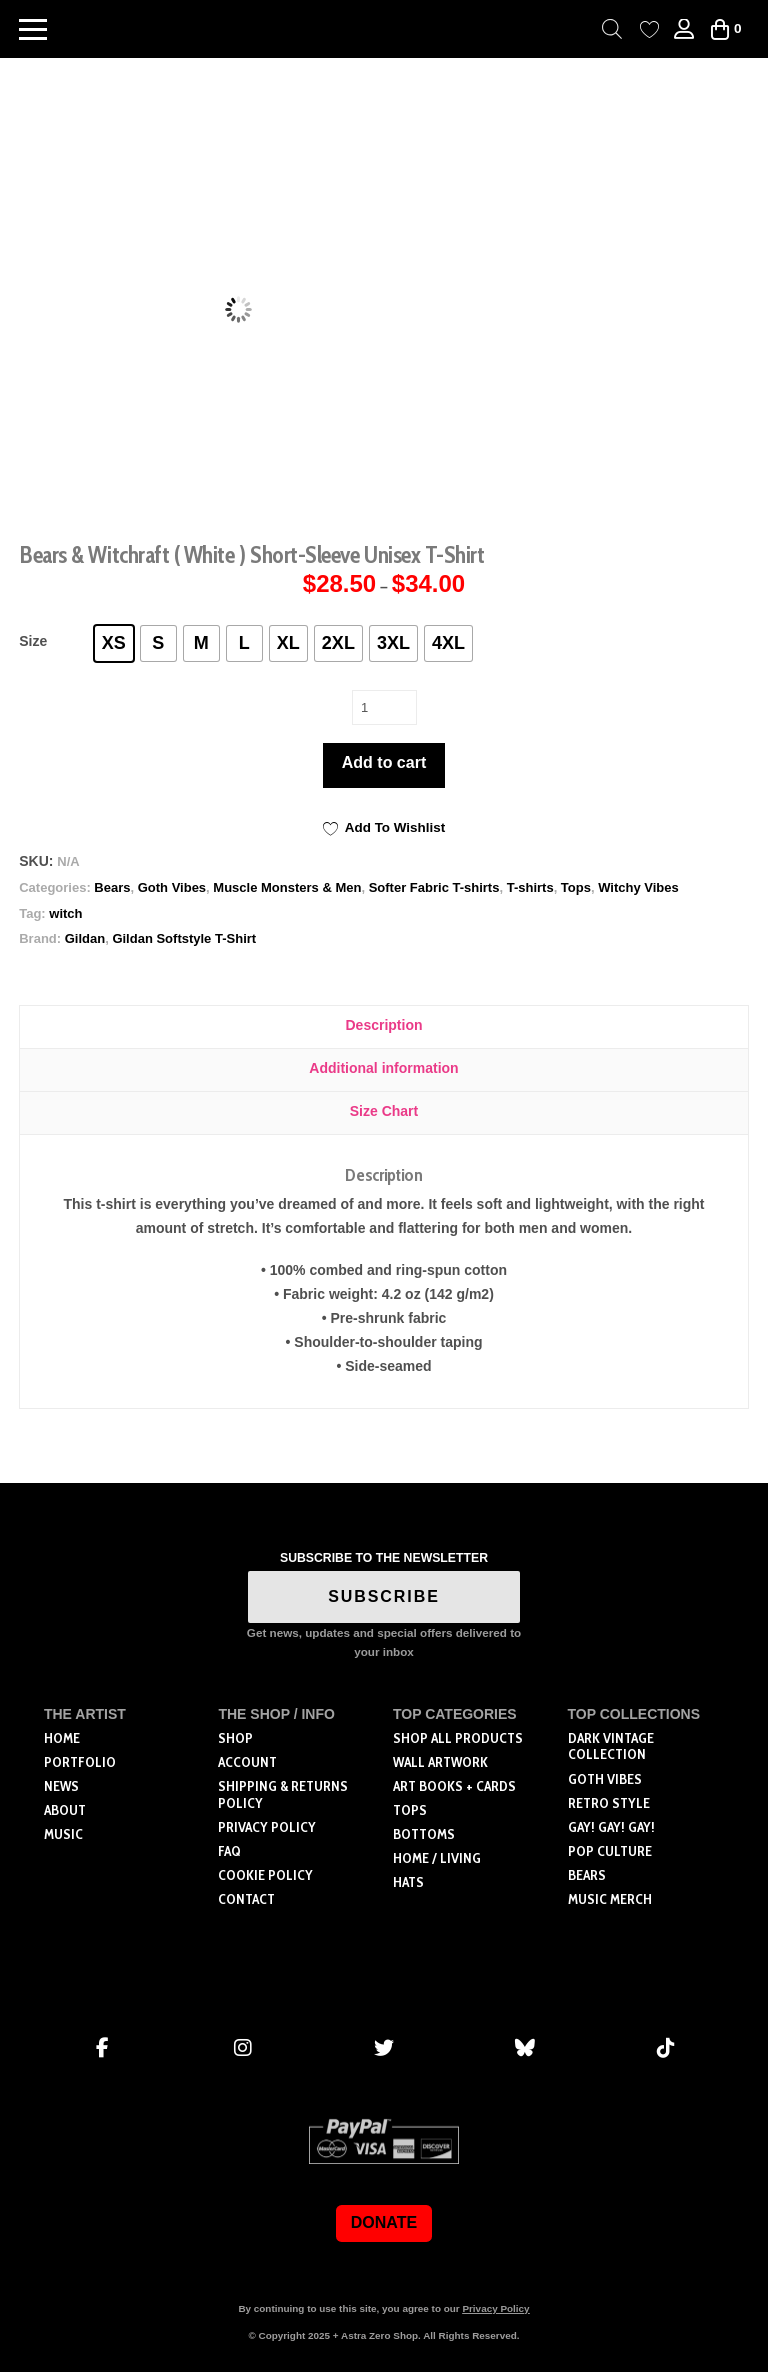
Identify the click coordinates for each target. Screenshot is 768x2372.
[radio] (114, 643)
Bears (112, 887)
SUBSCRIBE (384, 1596)
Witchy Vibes (638, 887)
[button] (33, 29)
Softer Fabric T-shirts (434, 887)
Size (33, 641)
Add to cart (384, 762)
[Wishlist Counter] (649, 29)
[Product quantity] (384, 707)
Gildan (85, 938)
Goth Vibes (172, 887)
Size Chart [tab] (384, 1111)
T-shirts (530, 887)
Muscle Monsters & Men (287, 887)
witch (65, 913)
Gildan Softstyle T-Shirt (184, 938)
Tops (576, 887)
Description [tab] (383, 1025)
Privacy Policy (495, 2308)
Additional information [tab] (383, 1068)
